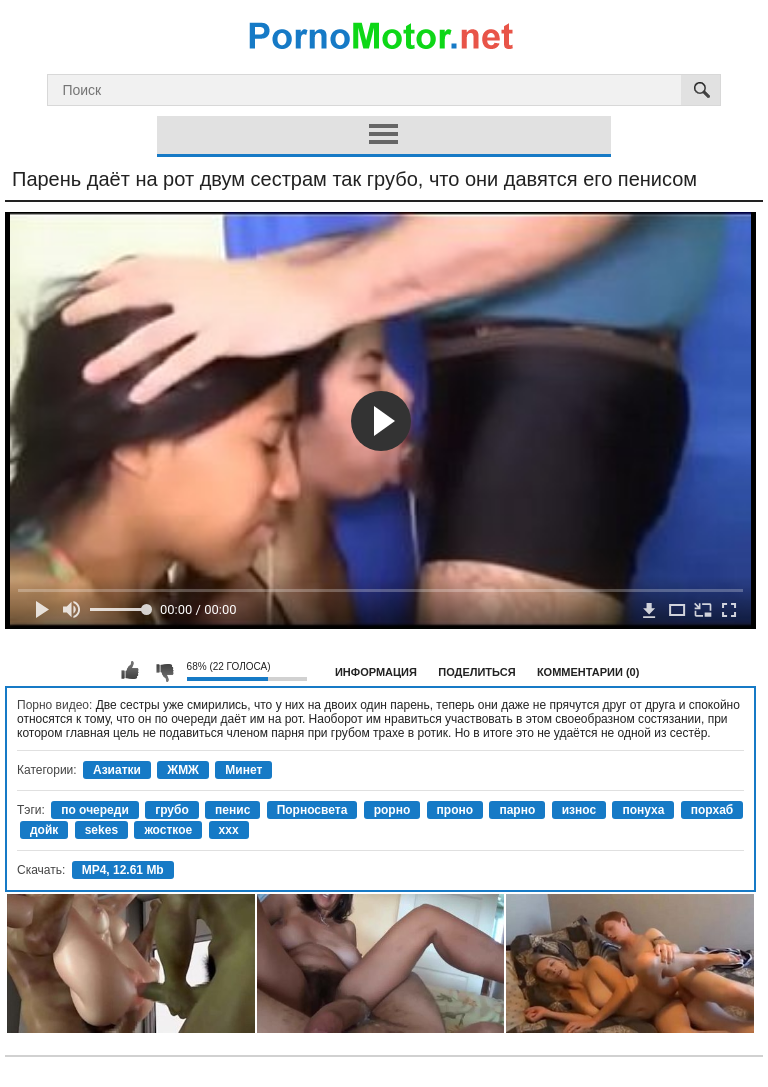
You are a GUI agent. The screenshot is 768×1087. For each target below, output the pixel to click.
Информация (376, 672)
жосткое (168, 830)
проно (455, 810)
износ (579, 810)
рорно (392, 810)
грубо (172, 810)
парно (517, 810)
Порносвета (312, 810)
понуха (643, 810)
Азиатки (117, 770)
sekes (101, 830)
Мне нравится (130, 671)
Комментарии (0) (588, 672)
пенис (232, 810)
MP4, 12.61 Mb (123, 870)
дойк (44, 830)
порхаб (712, 810)
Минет (243, 770)
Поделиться (476, 672)
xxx (229, 830)
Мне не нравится (164, 671)
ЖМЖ (183, 770)
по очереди (95, 810)
